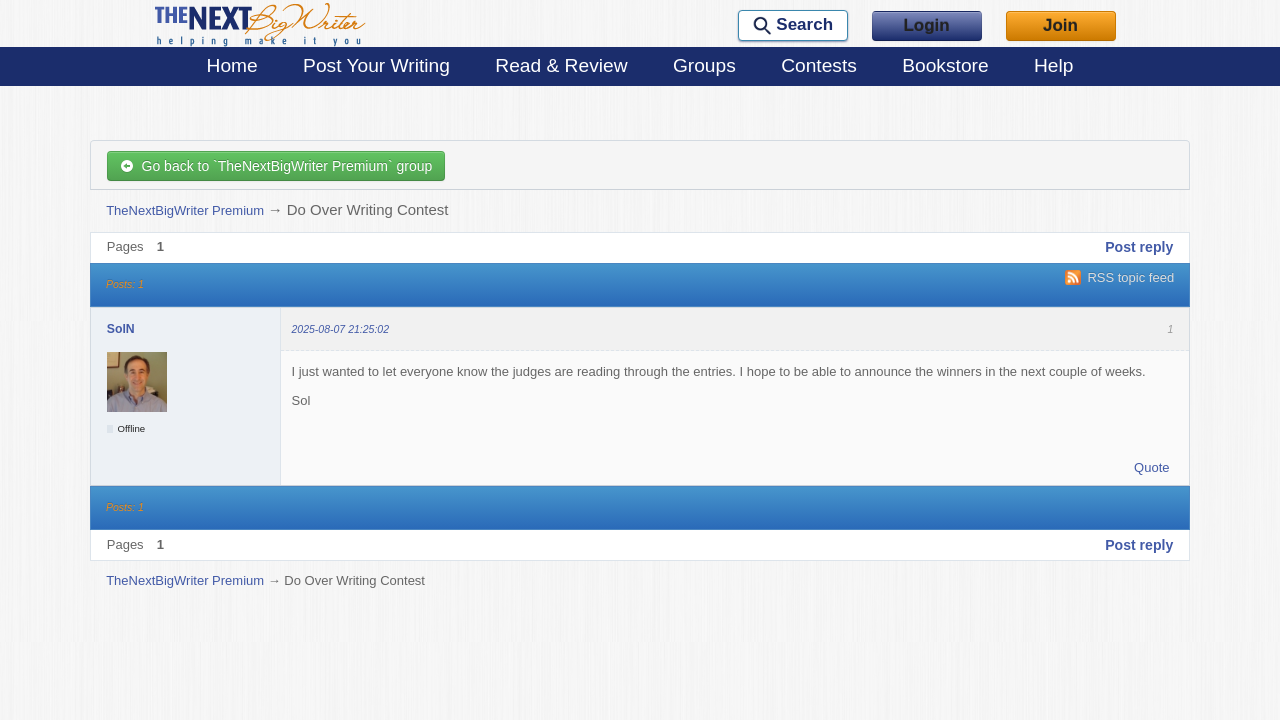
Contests (819, 65)
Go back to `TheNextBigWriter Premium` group (276, 166)
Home (232, 65)
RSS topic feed (1130, 277)
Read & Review (561, 65)
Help (1053, 65)
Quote (1151, 467)
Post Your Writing (376, 65)
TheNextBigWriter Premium (185, 210)
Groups (704, 65)
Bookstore (945, 65)
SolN (121, 329)
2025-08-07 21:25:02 (341, 329)
